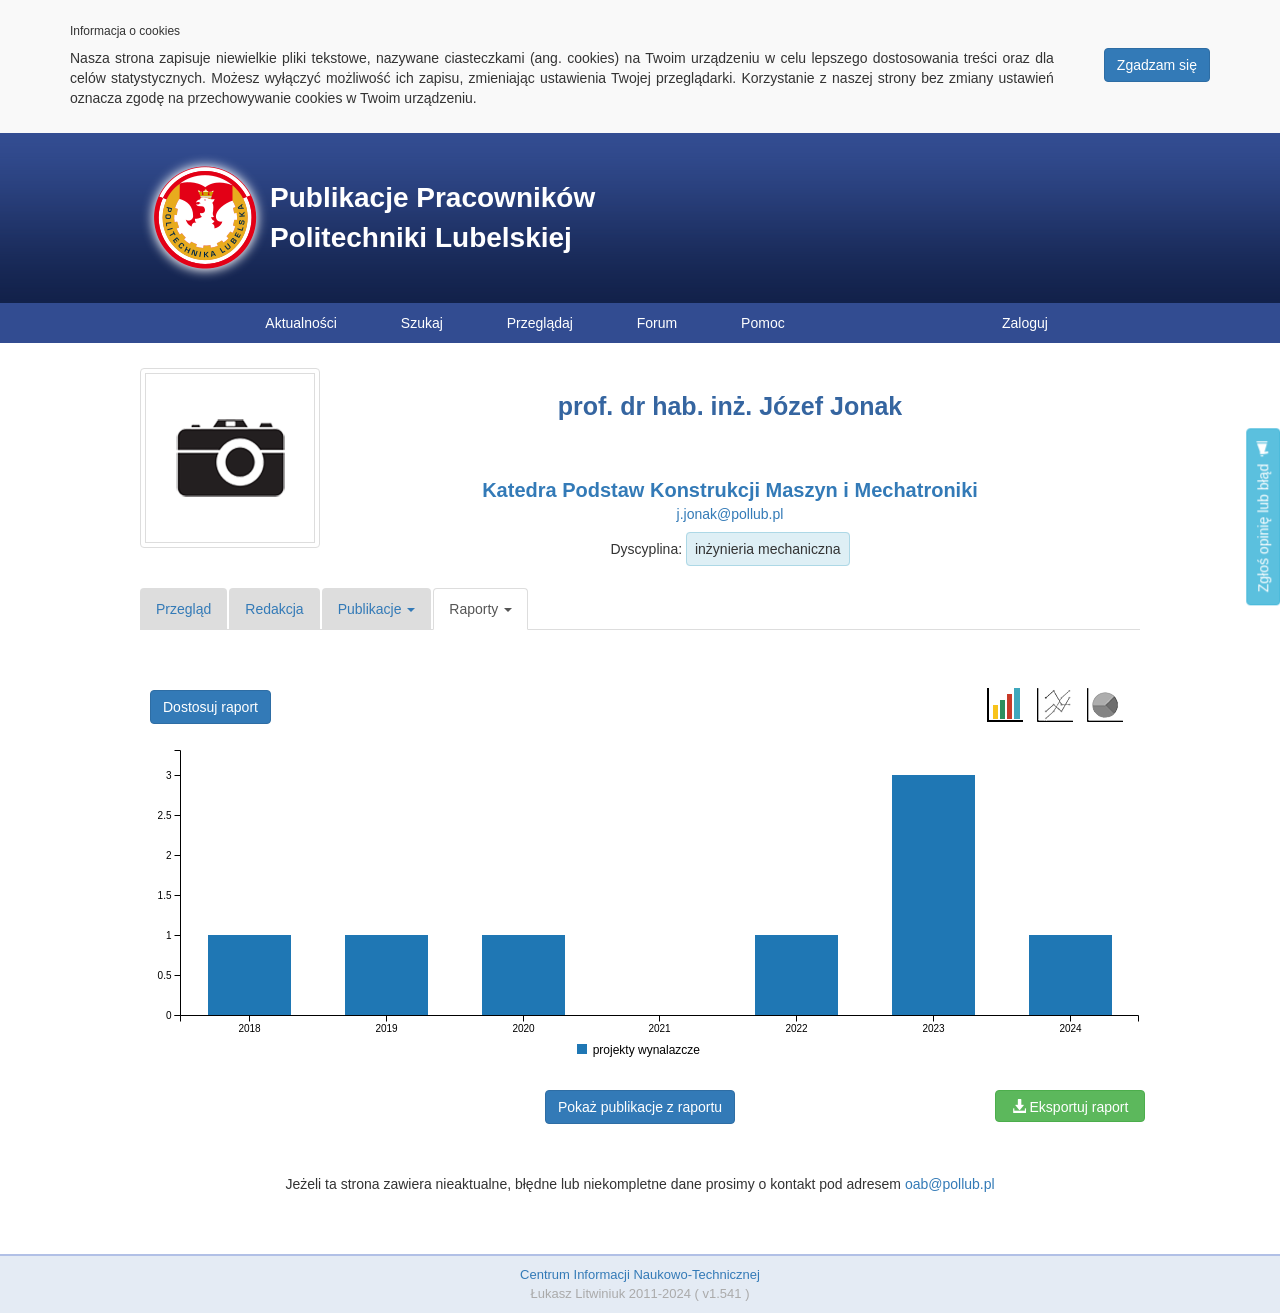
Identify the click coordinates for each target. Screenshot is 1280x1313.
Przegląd (183, 609)
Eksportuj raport (1070, 1107)
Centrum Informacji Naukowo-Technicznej (640, 1274)
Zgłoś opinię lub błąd (1263, 516)
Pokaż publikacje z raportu (640, 1107)
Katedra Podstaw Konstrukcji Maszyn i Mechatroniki (730, 490)
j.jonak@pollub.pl (730, 514)
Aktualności (301, 323)
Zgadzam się (1157, 65)
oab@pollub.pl (950, 1184)
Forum (657, 323)
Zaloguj (1025, 323)
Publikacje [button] (377, 609)
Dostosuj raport (210, 707)
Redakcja (274, 609)
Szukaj (422, 323)
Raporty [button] (480, 609)
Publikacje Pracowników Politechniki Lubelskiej (432, 217)
